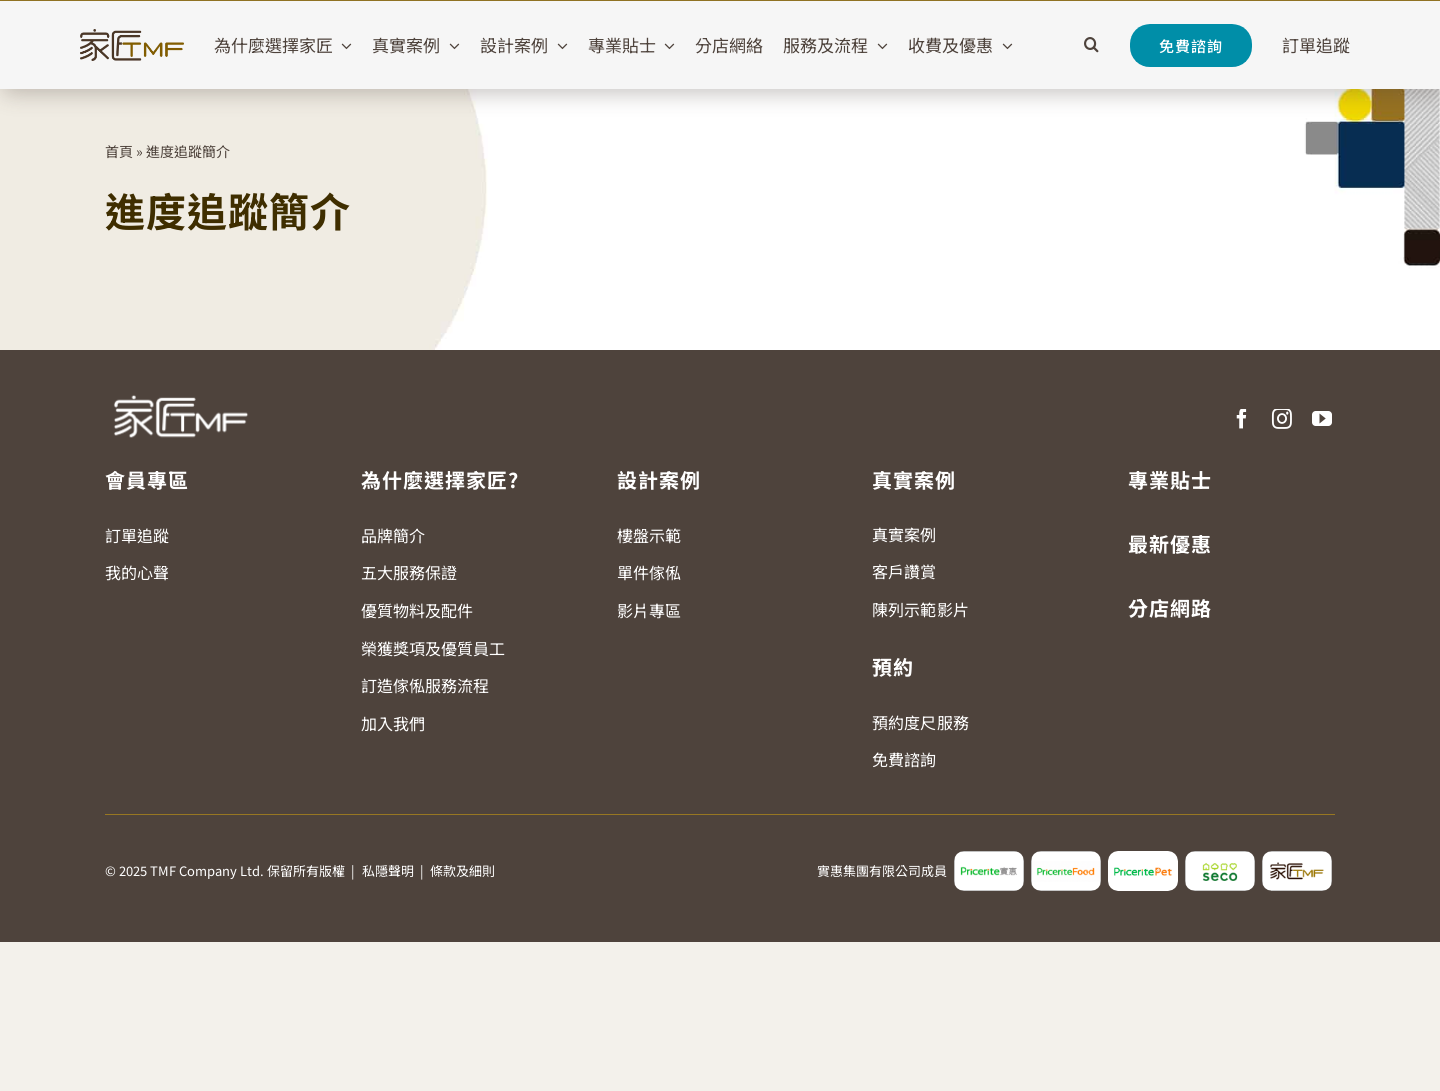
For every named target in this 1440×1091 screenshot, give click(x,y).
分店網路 (1170, 607)
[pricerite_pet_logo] (1143, 859)
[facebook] (1242, 419)
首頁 (119, 151)
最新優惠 (1170, 543)
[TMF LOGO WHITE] (180, 388)
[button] (1091, 45)
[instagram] (1282, 419)
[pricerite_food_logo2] (1066, 859)
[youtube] (1322, 419)
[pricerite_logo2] (989, 859)
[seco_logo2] (1220, 859)
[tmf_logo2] (1297, 859)
